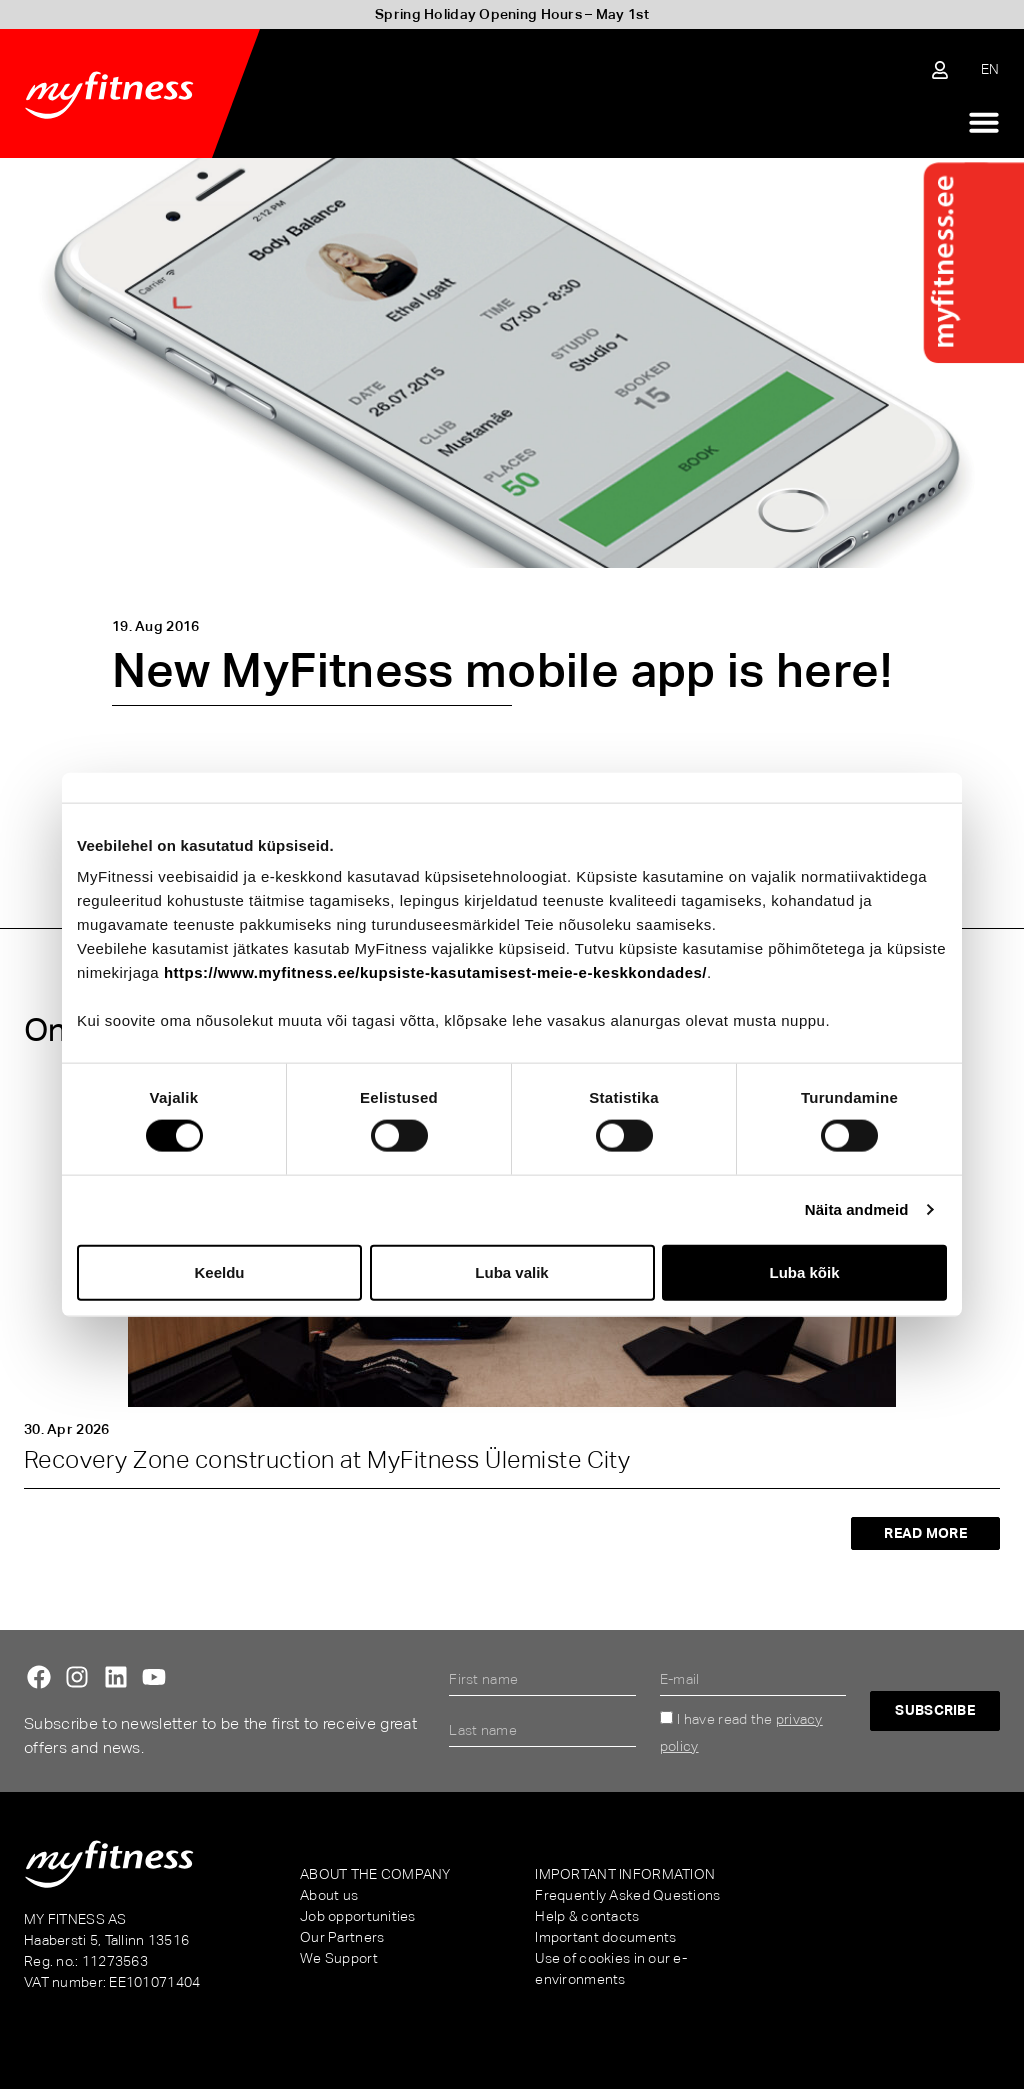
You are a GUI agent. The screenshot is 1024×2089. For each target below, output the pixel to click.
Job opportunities (358, 1916)
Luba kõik (804, 1271)
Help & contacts (587, 1916)
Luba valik (511, 1271)
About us (329, 1895)
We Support (339, 1958)
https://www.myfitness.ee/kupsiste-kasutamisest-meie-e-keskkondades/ (435, 972)
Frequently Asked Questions (627, 1895)
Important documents (605, 1937)
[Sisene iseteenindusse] (940, 70)
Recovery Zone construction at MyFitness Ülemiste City (327, 1459)
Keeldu (219, 1271)
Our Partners (342, 1937)
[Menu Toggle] (984, 122)
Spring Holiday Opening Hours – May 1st (512, 14)
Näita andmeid (857, 1209)
